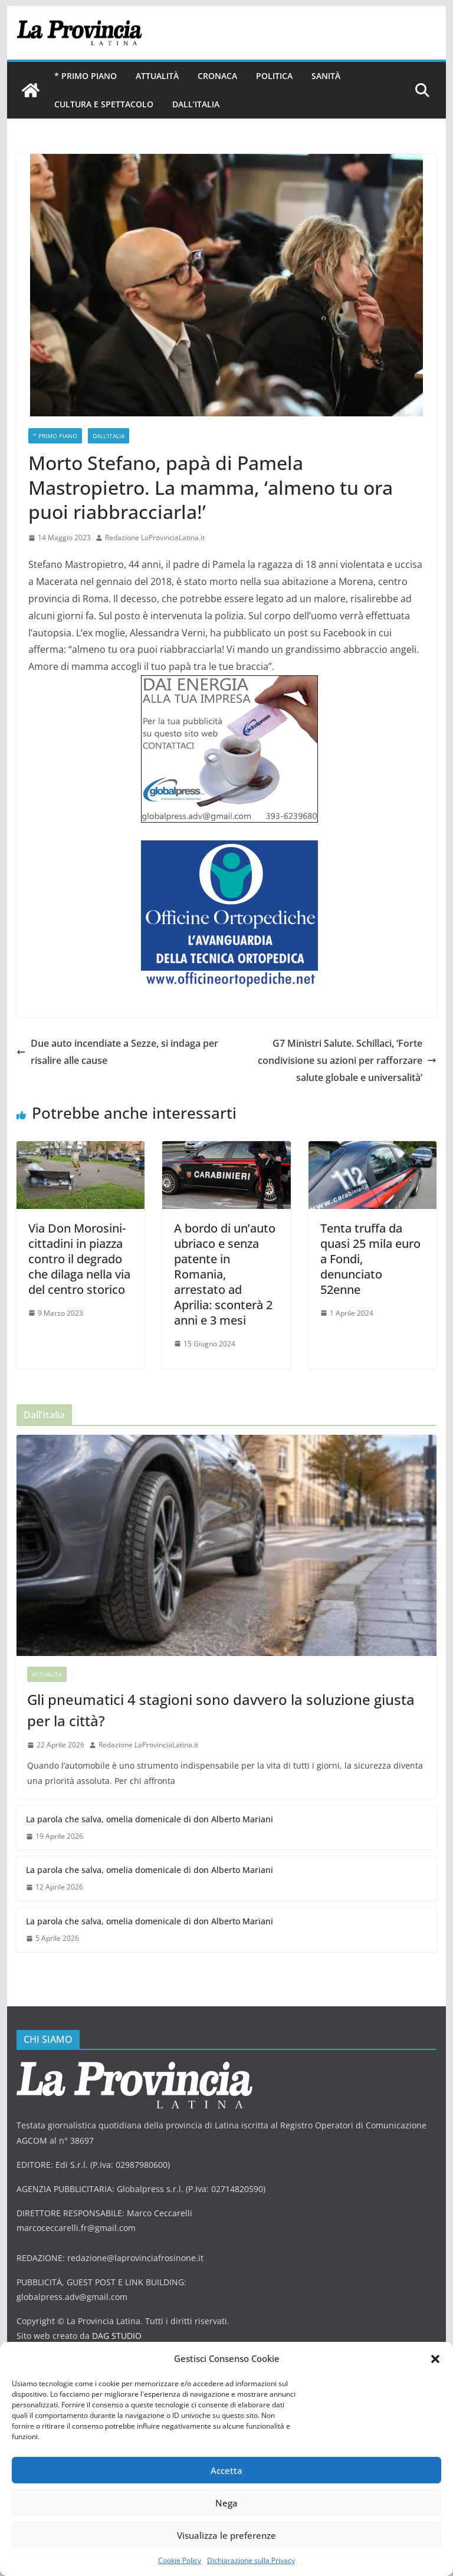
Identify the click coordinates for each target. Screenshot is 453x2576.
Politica (274, 75)
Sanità (325, 75)
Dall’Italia (195, 104)
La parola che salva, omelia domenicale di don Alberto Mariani (149, 1819)
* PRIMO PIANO (85, 75)
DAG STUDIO (117, 2335)
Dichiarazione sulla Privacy (251, 2560)
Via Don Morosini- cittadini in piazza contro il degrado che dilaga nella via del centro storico (79, 1258)
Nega (226, 2503)
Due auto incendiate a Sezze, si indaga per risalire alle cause (117, 1052)
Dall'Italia (108, 436)
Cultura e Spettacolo (103, 104)
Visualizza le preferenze (226, 2535)
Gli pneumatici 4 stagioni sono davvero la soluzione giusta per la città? (221, 1710)
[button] (435, 2359)
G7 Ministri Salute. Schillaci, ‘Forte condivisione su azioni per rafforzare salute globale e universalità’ (347, 1060)
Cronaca (217, 75)
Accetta (226, 2470)
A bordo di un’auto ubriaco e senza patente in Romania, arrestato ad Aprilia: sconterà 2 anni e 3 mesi (224, 1274)
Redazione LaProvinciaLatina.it (155, 538)
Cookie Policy (179, 2560)
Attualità (157, 75)
